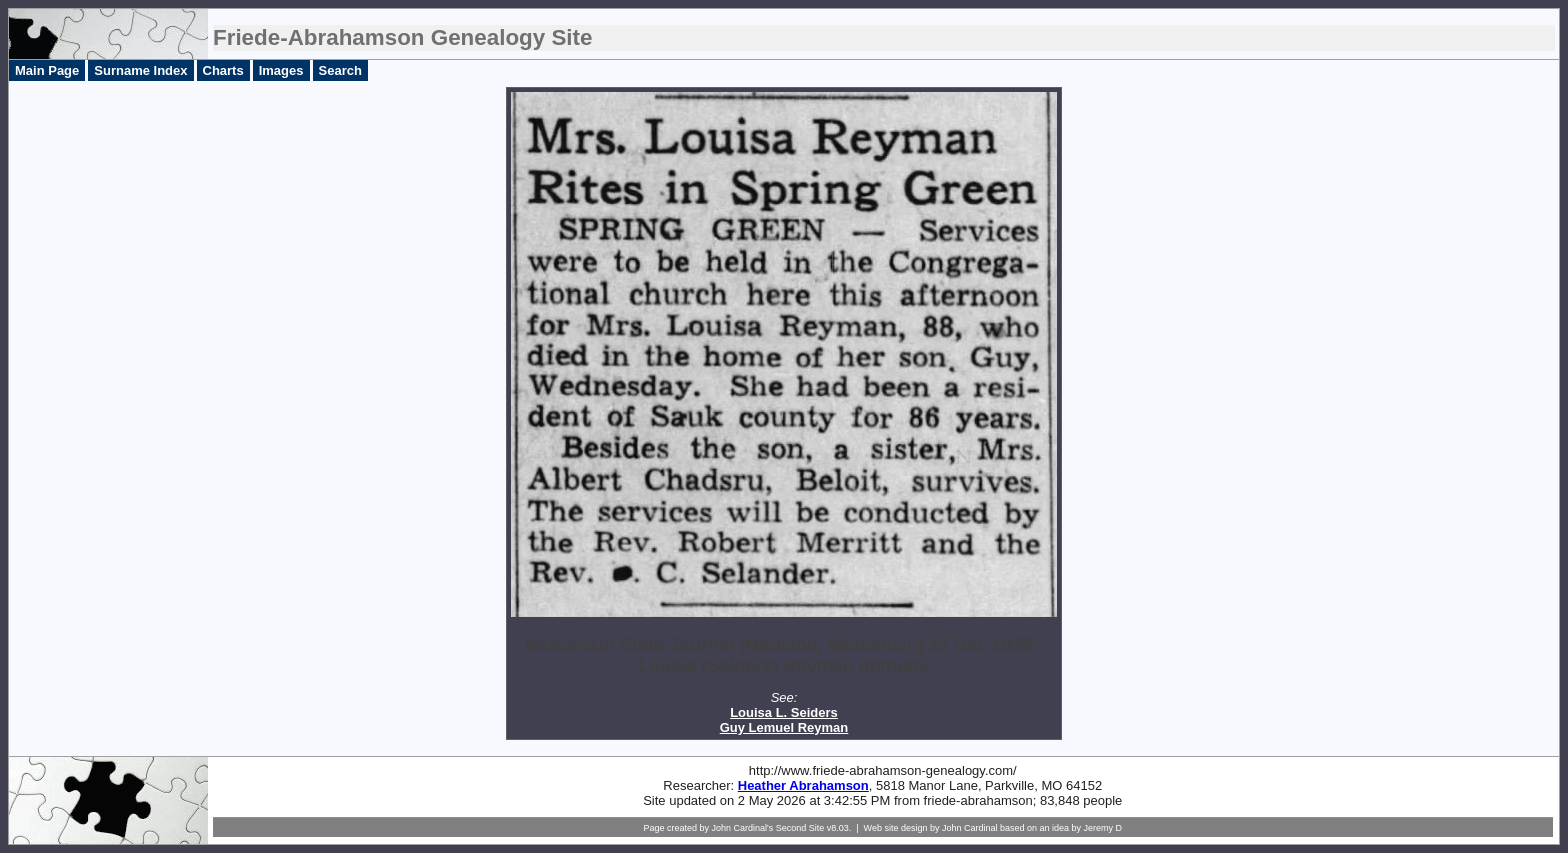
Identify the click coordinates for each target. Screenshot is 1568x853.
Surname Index (140, 70)
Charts (223, 70)
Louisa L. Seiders (784, 712)
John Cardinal (970, 828)
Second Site (800, 828)
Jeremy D (1103, 828)
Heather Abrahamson (803, 785)
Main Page (47, 70)
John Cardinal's (742, 828)
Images (281, 70)
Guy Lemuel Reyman (784, 727)
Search (340, 70)
